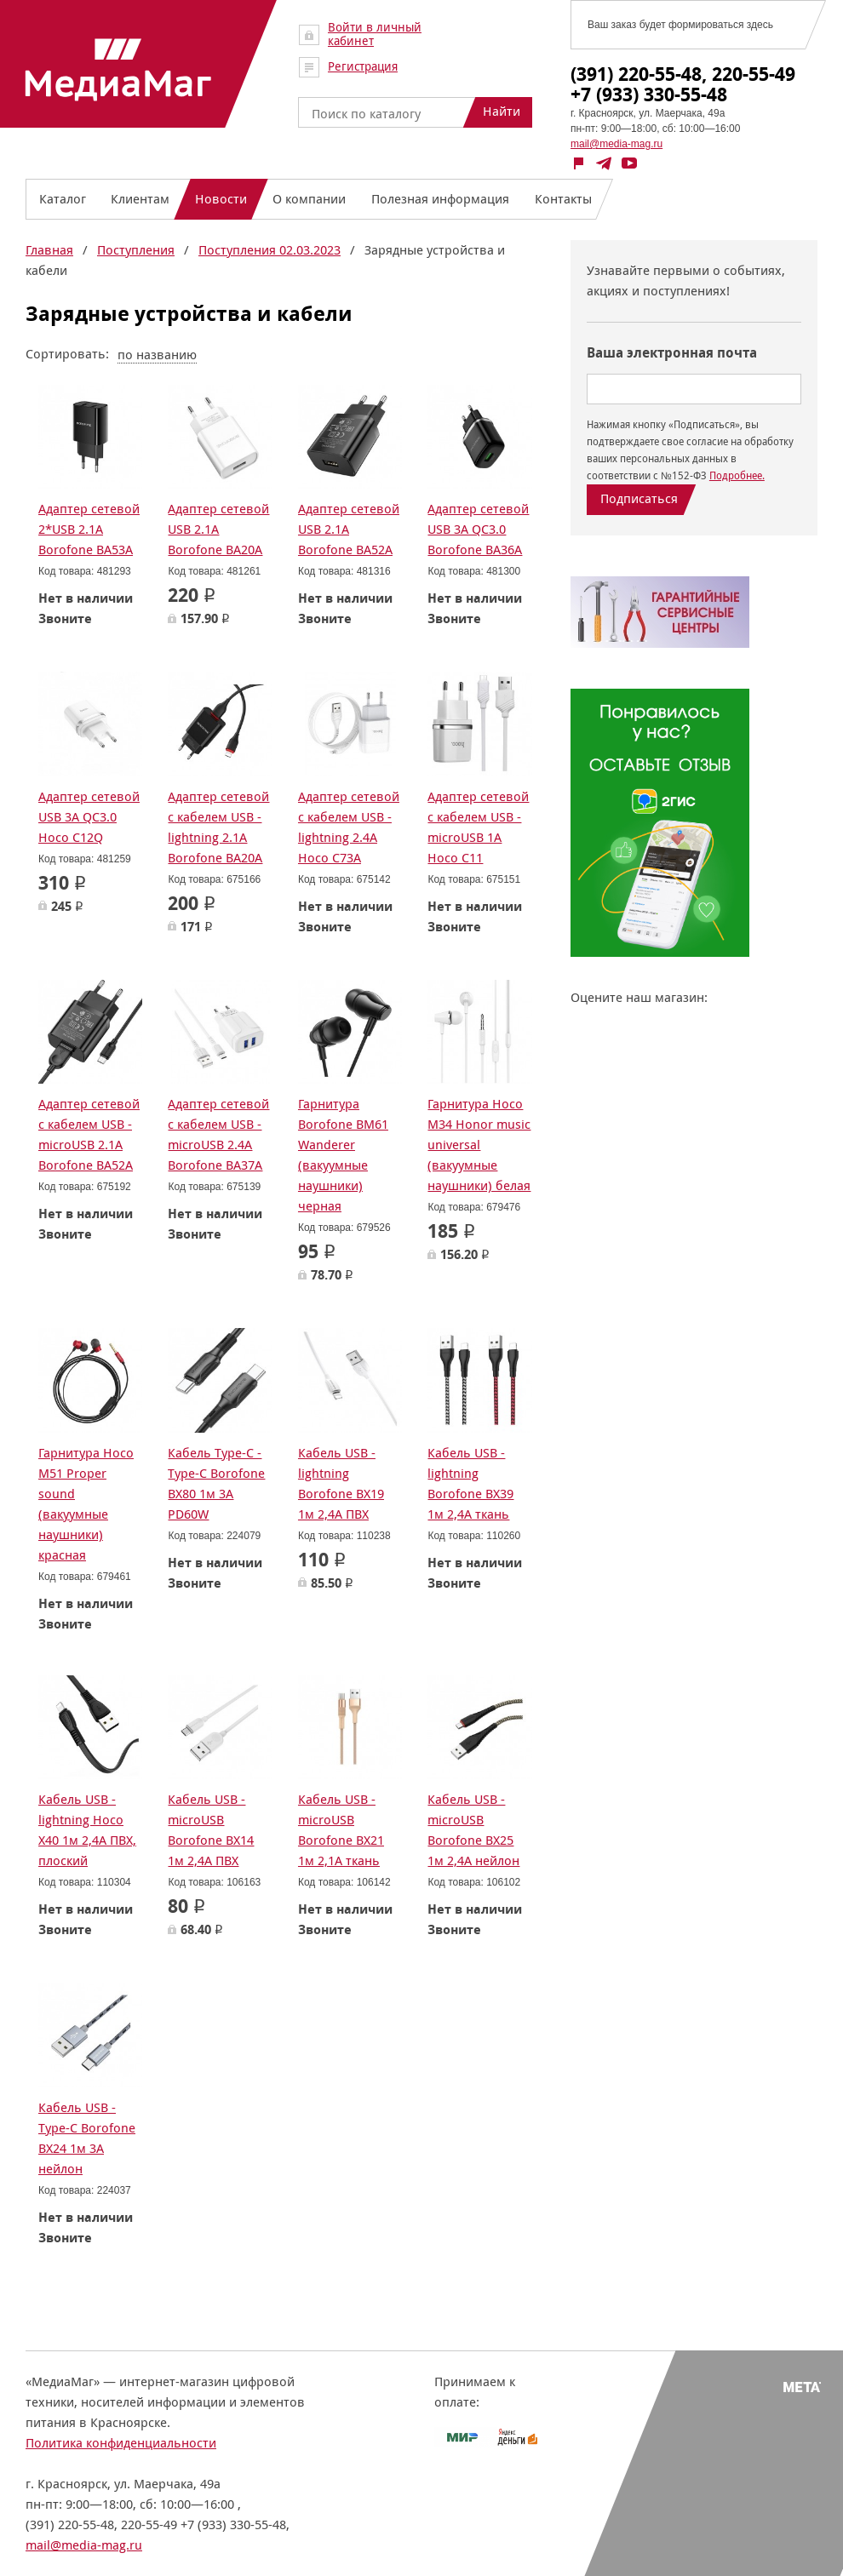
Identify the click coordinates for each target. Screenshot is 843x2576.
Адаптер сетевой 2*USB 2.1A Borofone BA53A (89, 529)
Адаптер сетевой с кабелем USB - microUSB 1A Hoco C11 (478, 827)
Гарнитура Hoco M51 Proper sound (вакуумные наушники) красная (86, 1504)
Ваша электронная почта (672, 353)
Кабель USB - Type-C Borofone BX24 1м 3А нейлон (86, 2138)
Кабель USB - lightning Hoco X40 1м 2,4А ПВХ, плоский (87, 1830)
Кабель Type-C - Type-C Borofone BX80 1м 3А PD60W (216, 1483)
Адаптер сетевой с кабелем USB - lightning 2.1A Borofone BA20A (218, 827)
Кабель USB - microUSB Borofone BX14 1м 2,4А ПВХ (211, 1830)
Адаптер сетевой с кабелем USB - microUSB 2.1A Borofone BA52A (89, 1134)
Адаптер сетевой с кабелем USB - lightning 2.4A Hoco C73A (348, 827)
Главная (49, 250)
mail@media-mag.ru (616, 144)
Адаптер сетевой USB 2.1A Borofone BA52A (348, 529)
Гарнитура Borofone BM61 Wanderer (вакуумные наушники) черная (343, 1155)
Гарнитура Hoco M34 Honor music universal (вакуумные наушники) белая (478, 1145)
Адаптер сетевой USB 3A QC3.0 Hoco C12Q (89, 816)
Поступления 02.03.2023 (269, 250)
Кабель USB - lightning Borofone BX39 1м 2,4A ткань (470, 1483)
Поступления (136, 250)
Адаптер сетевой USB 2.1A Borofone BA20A (218, 529)
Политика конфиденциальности (121, 2443)
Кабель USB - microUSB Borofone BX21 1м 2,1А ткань (341, 1830)
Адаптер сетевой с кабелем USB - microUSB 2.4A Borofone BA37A (218, 1134)
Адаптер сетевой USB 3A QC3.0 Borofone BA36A (478, 529)
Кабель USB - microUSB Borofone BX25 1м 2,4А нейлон (473, 1830)
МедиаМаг (118, 69)
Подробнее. (737, 475)
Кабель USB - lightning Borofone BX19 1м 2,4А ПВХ (341, 1483)
